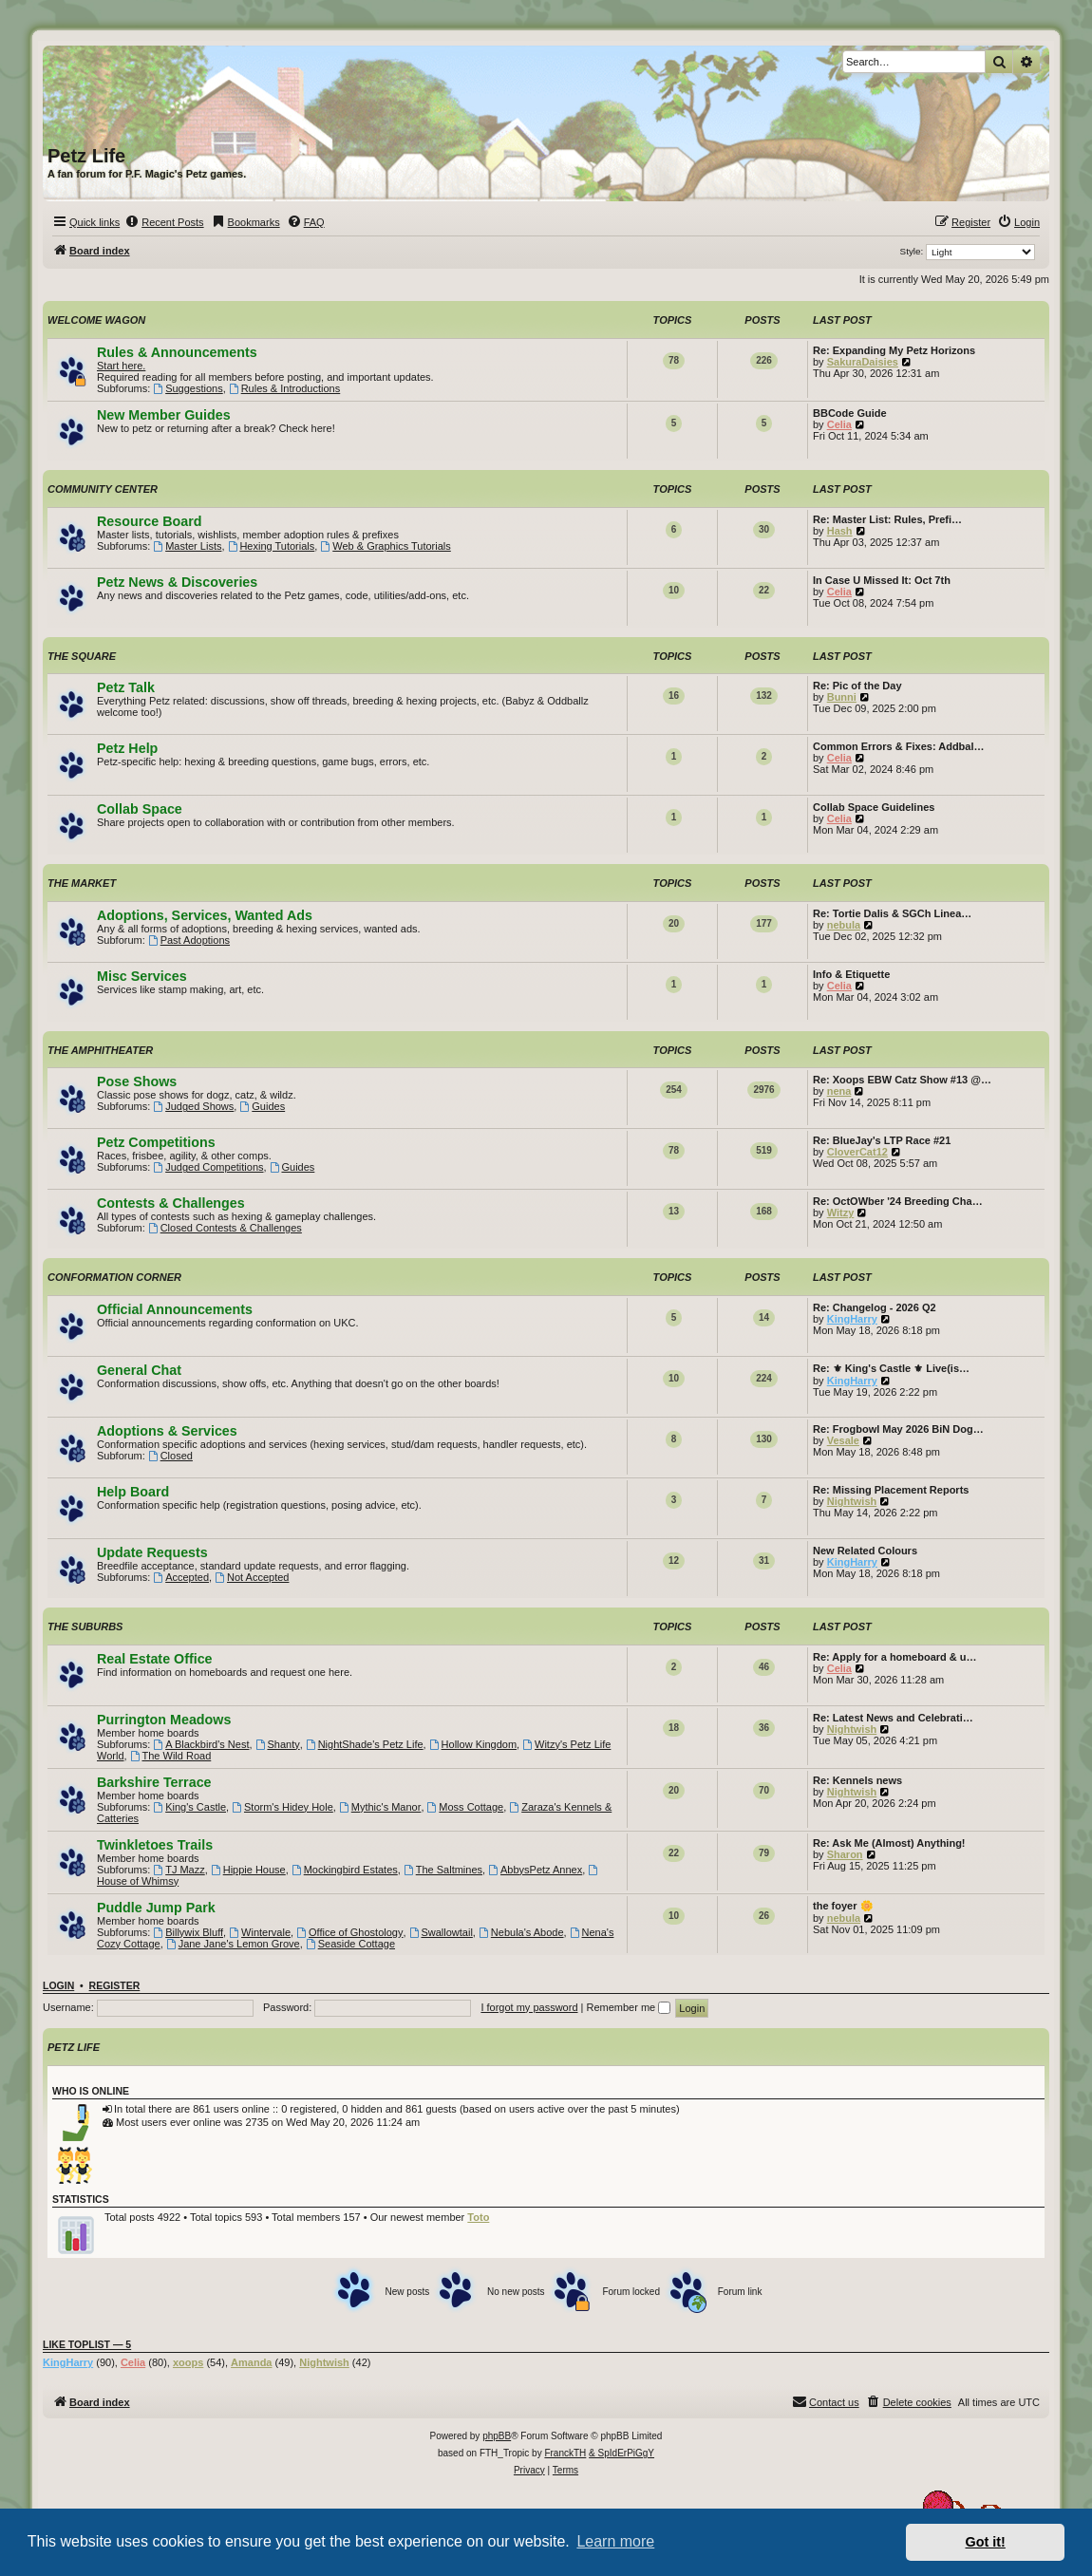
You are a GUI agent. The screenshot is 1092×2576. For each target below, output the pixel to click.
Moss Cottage (465, 1807)
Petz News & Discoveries (177, 582)
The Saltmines (443, 1869)
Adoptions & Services (167, 1430)
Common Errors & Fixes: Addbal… (899, 746)
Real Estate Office (155, 1658)
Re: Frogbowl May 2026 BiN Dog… (898, 1429)
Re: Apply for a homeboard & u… (895, 1657)
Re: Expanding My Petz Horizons (894, 350)
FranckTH (565, 2453)
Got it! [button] (986, 2541)
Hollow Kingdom (473, 1744)
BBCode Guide (850, 413)
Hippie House (248, 1869)
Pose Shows (137, 1081)
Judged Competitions (208, 1167)
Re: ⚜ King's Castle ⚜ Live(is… (891, 1368)
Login (58, 1985)
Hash (840, 530)
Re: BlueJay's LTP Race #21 (882, 1140)
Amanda (251, 2362)
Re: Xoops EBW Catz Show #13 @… (902, 1079)
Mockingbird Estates (345, 1869)
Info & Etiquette (851, 974)
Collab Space (139, 809)
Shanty (277, 1744)
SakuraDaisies (862, 361)
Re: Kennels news (857, 1780)
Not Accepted (252, 1577)
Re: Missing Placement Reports (891, 1489)
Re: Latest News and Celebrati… (893, 1717)
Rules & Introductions (284, 388)
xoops (188, 2362)
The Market (81, 883)
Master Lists (187, 546)
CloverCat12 (857, 1151)
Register (115, 1985)
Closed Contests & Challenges (225, 1227)
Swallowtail (441, 1932)
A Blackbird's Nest (201, 1744)
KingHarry (852, 1319)
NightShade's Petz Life (365, 1744)
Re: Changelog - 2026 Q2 (874, 1307)
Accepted (181, 1577)
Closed (170, 1455)
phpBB (496, 2436)
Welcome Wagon (96, 320)
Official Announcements (175, 1309)
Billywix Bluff (188, 1932)
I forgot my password (528, 2007)
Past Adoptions (189, 940)
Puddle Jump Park (156, 1907)
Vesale (843, 1440)
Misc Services (142, 976)
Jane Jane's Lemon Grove (233, 1943)
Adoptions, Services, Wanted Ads (204, 915)
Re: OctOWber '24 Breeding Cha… (898, 1201)
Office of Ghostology (349, 1932)
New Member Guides (164, 415)
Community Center (102, 489)
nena (839, 1091)
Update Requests (152, 1552)
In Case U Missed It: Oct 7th (882, 580)
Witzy (841, 1212)
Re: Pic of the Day (857, 685)
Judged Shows (193, 1106)
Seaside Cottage (350, 1943)
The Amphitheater (100, 1050)
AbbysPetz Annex (535, 1869)
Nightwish (852, 1501)
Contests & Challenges (171, 1203)
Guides (262, 1106)
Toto (478, 2217)
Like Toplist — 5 (87, 2344)
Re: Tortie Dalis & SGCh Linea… (892, 913)
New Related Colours (865, 1550)
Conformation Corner (114, 1277)
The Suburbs (84, 1626)
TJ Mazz (178, 1869)
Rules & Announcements (177, 352)
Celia (839, 424)
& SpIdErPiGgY (621, 2453)
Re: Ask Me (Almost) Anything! (889, 1843)
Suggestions (187, 388)
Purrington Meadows (164, 1719)
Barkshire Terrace (154, 1782)
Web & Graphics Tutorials (385, 546)
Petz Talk (126, 687)
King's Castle (189, 1807)
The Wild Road (171, 1755)
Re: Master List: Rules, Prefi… (887, 519)
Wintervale (260, 1932)
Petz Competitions (156, 1142)
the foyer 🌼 (843, 1905)
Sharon (845, 1854)
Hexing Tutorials (271, 546)
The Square (81, 656)
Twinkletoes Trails (155, 1844)
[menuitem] (163, 222)
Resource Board (149, 521)
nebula (843, 925)
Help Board (133, 1491)
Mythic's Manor (380, 1807)
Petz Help (127, 748)
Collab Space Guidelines (873, 807)
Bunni (842, 697)
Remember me (628, 2007)
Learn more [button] (615, 2541)
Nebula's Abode (521, 1932)
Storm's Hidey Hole (282, 1807)
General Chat (139, 1370)
